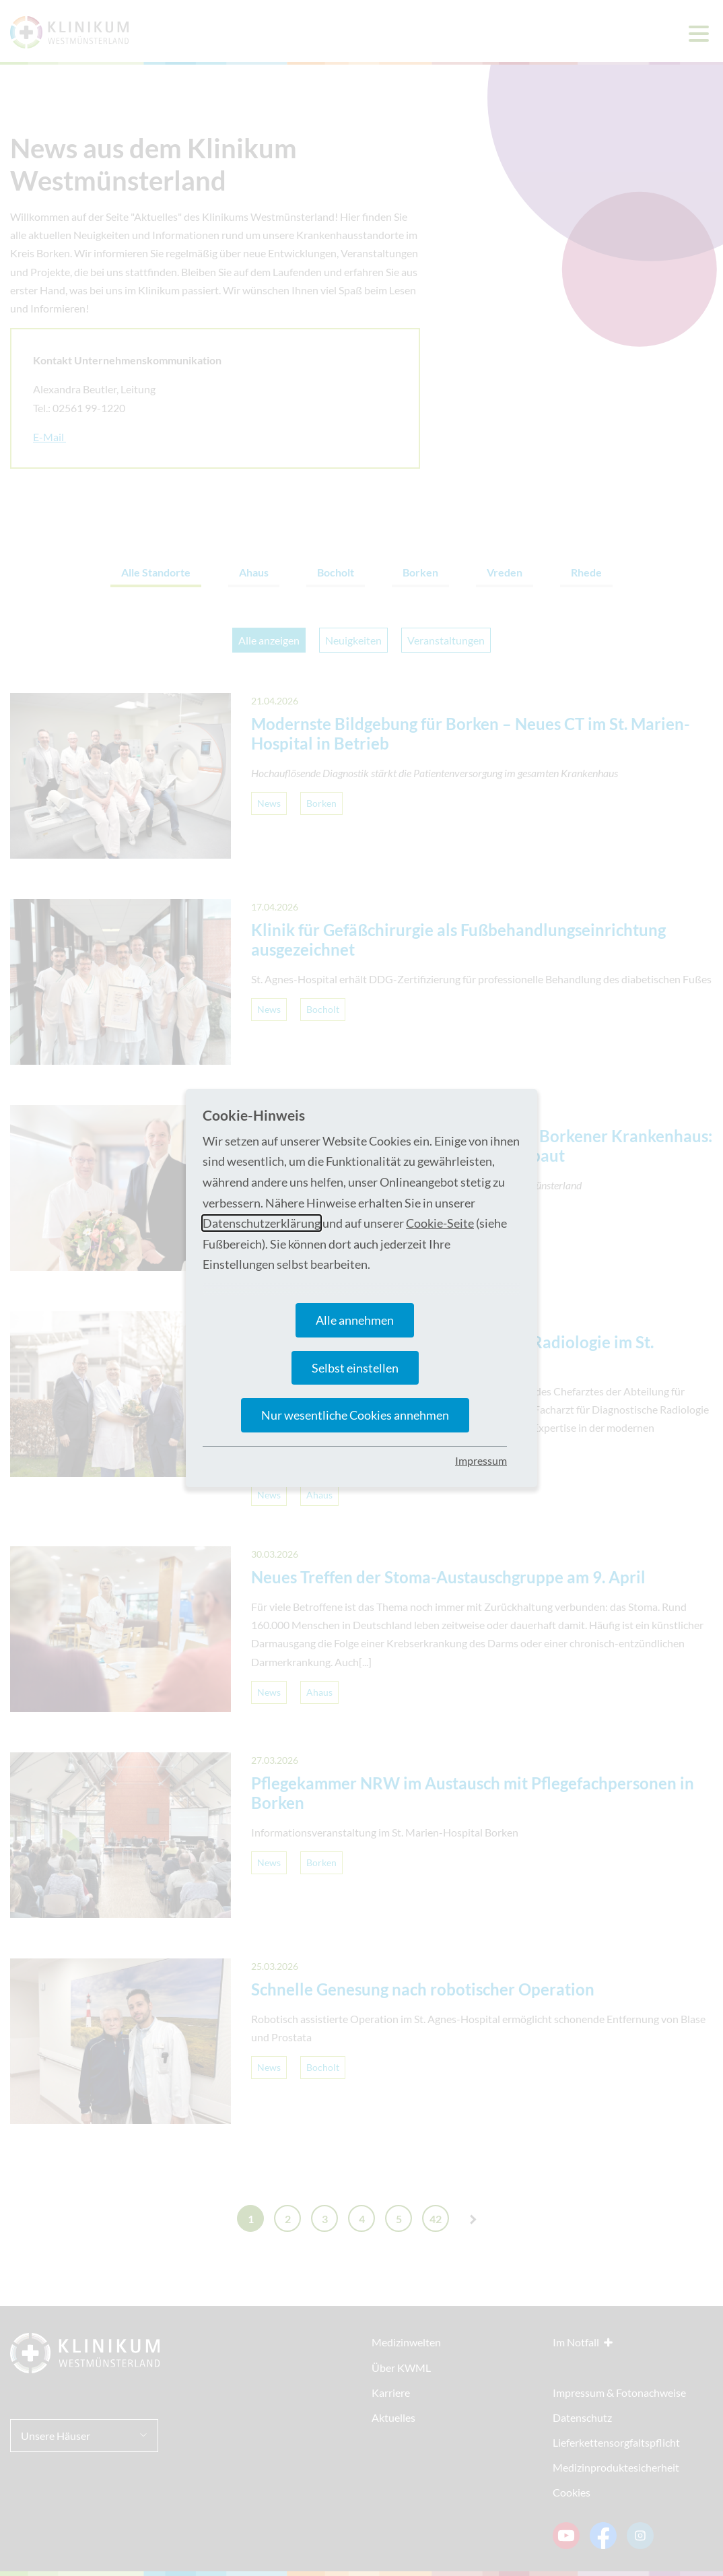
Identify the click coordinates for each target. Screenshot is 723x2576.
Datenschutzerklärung (261, 1223)
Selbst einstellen (355, 1367)
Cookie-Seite (440, 1223)
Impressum (481, 1460)
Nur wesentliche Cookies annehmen (355, 1415)
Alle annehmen (355, 1320)
